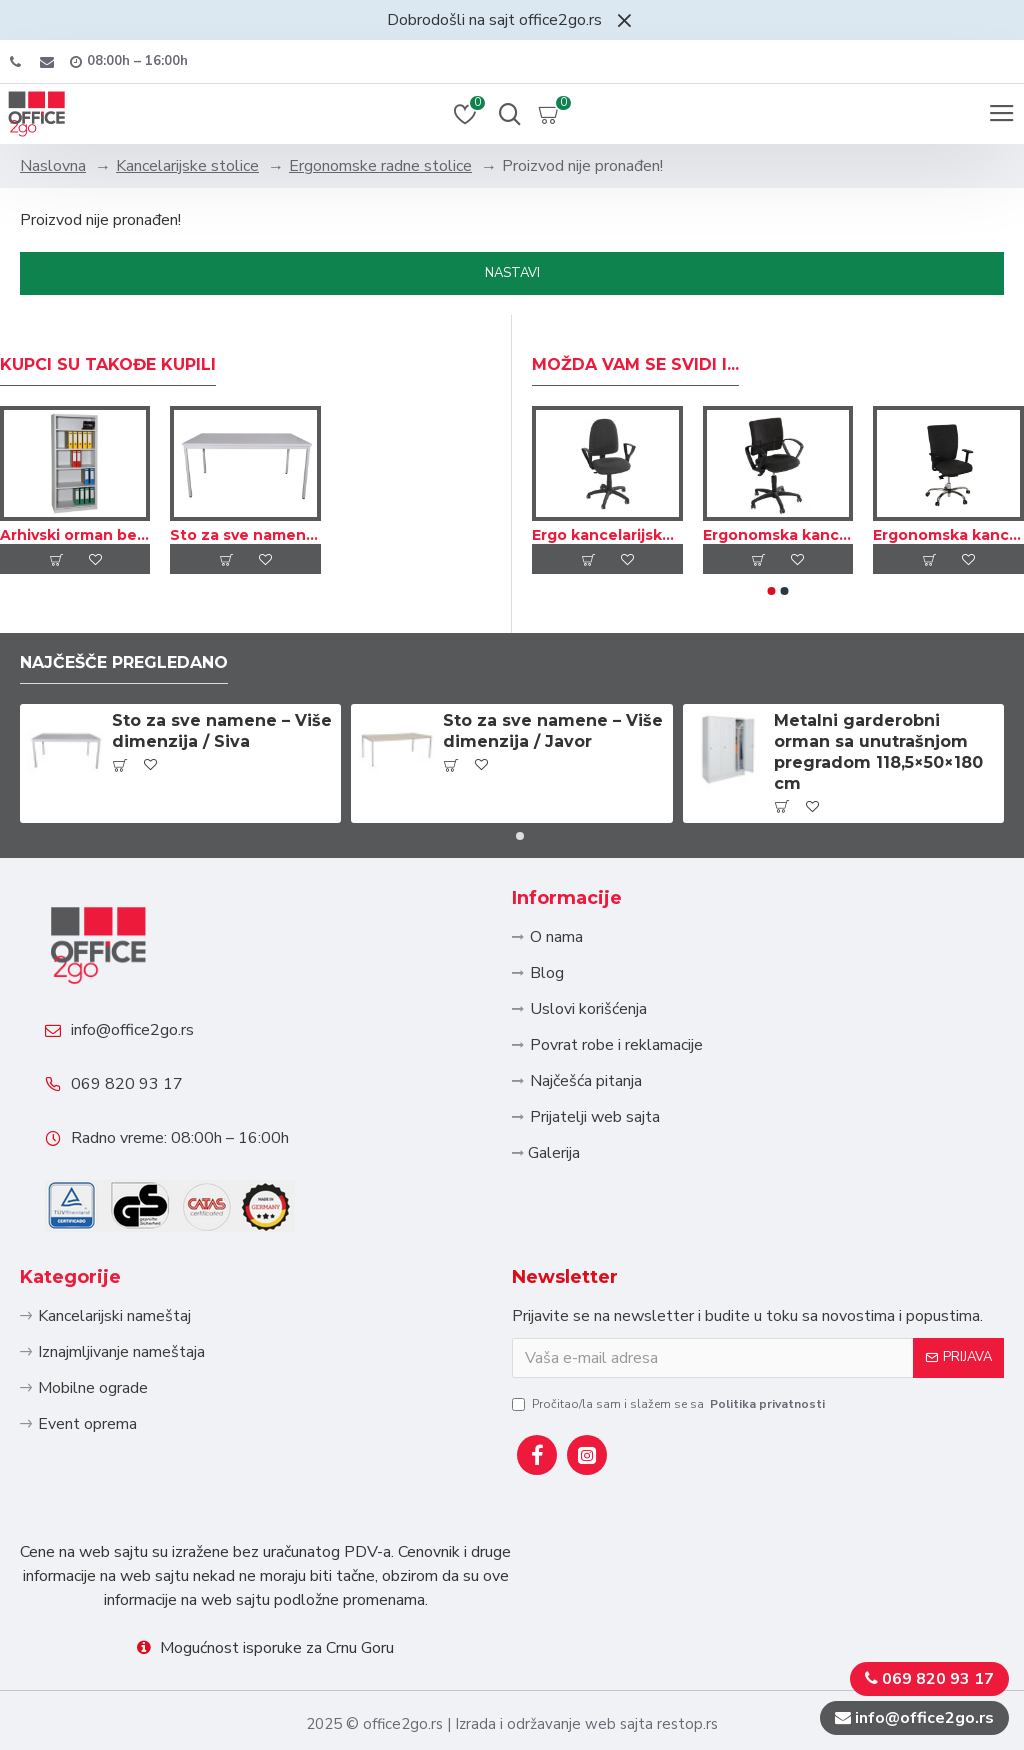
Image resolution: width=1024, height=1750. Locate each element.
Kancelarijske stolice (187, 166)
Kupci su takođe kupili (108, 364)
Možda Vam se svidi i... (635, 364)
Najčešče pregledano (124, 662)
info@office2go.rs (132, 1030)
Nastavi (512, 273)
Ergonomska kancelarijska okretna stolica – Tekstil (778, 535)
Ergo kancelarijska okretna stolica (607, 535)
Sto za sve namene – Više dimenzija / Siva (245, 535)
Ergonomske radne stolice (380, 166)
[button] (772, 591)
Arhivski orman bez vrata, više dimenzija (75, 535)
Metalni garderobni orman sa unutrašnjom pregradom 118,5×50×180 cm (878, 751)
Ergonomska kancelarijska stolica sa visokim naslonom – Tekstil (948, 535)
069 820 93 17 (127, 1084)
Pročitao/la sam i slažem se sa (670, 1404)
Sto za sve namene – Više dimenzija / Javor (553, 731)
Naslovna (53, 166)
